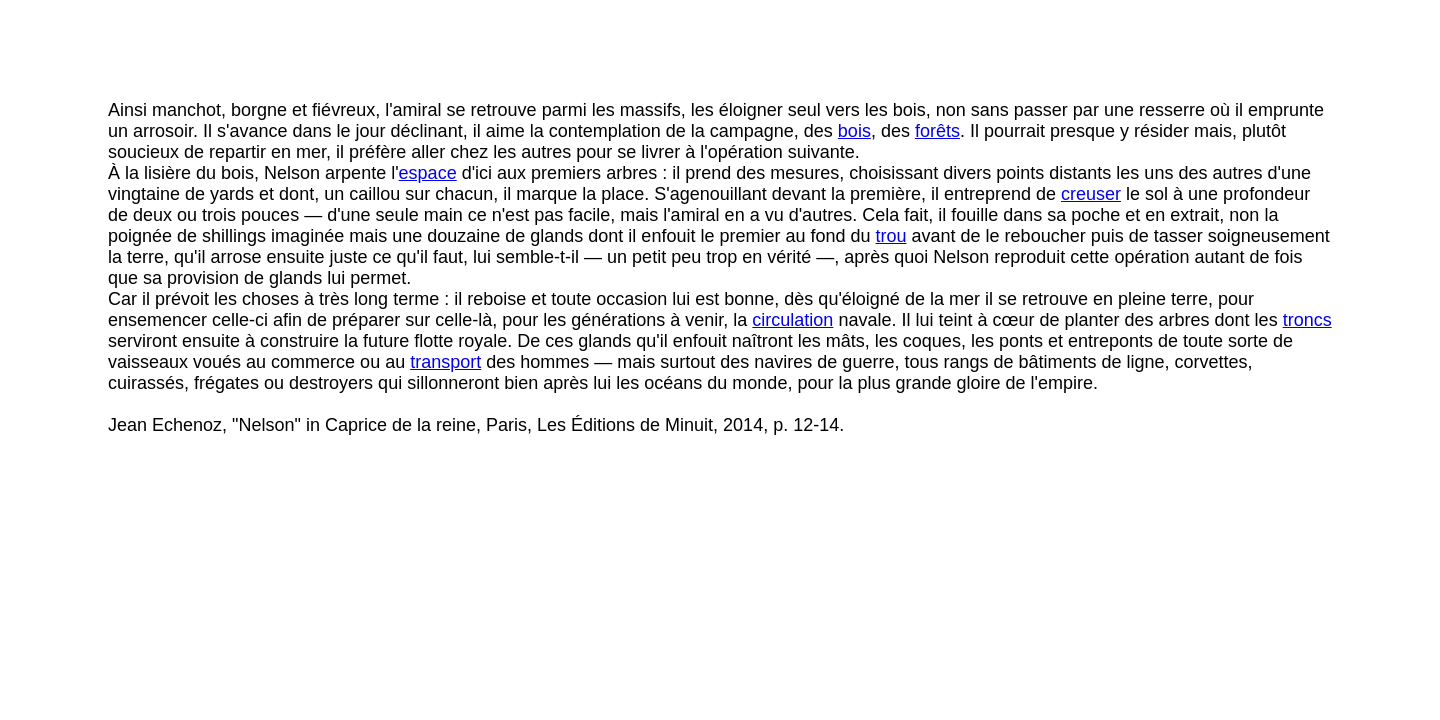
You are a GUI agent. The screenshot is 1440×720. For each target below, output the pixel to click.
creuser (1091, 194)
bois (854, 131)
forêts (937, 131)
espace (428, 173)
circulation (792, 320)
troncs (1307, 320)
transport (445, 362)
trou (891, 236)
